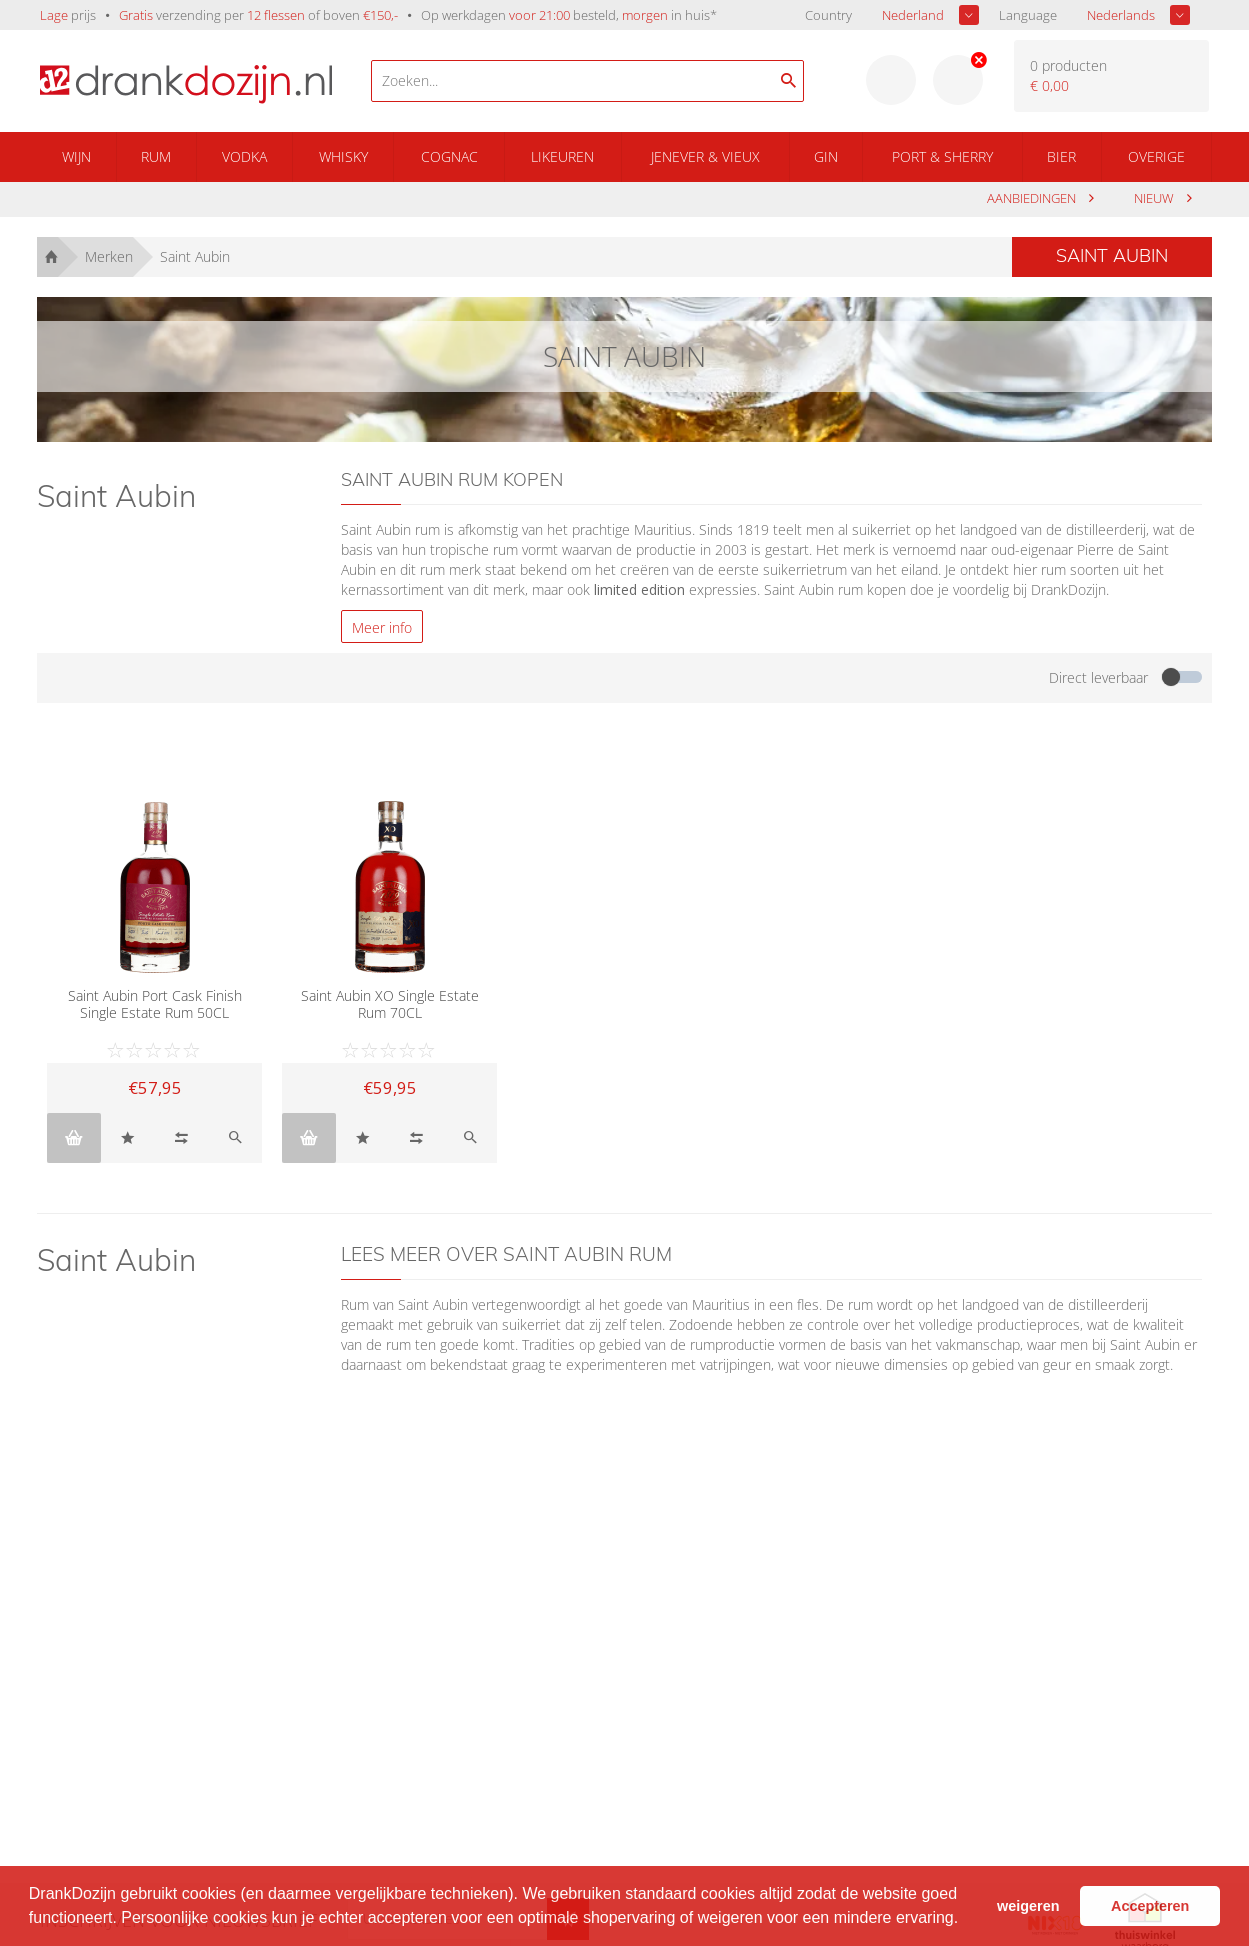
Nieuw (1155, 198)
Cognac (449, 156)
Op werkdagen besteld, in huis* (569, 15)
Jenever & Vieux (705, 156)
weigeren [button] (1028, 1906)
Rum (156, 156)
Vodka (244, 156)
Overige (1156, 156)
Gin (826, 156)
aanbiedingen (1033, 198)
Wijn (76, 156)
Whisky (343, 156)
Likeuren (562, 156)
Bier (1061, 156)
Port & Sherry (942, 156)
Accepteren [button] (1150, 1906)
